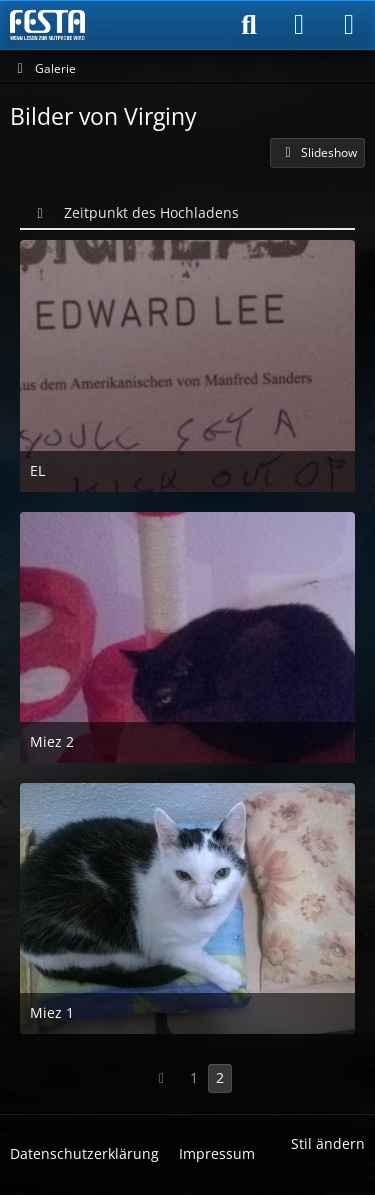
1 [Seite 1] (194, 1077)
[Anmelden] (299, 25)
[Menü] (349, 25)
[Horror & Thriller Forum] (47, 25)
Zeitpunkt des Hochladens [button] (151, 212)
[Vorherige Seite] (162, 1078)
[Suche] (249, 25)
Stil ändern (328, 1143)
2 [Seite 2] (220, 1077)
